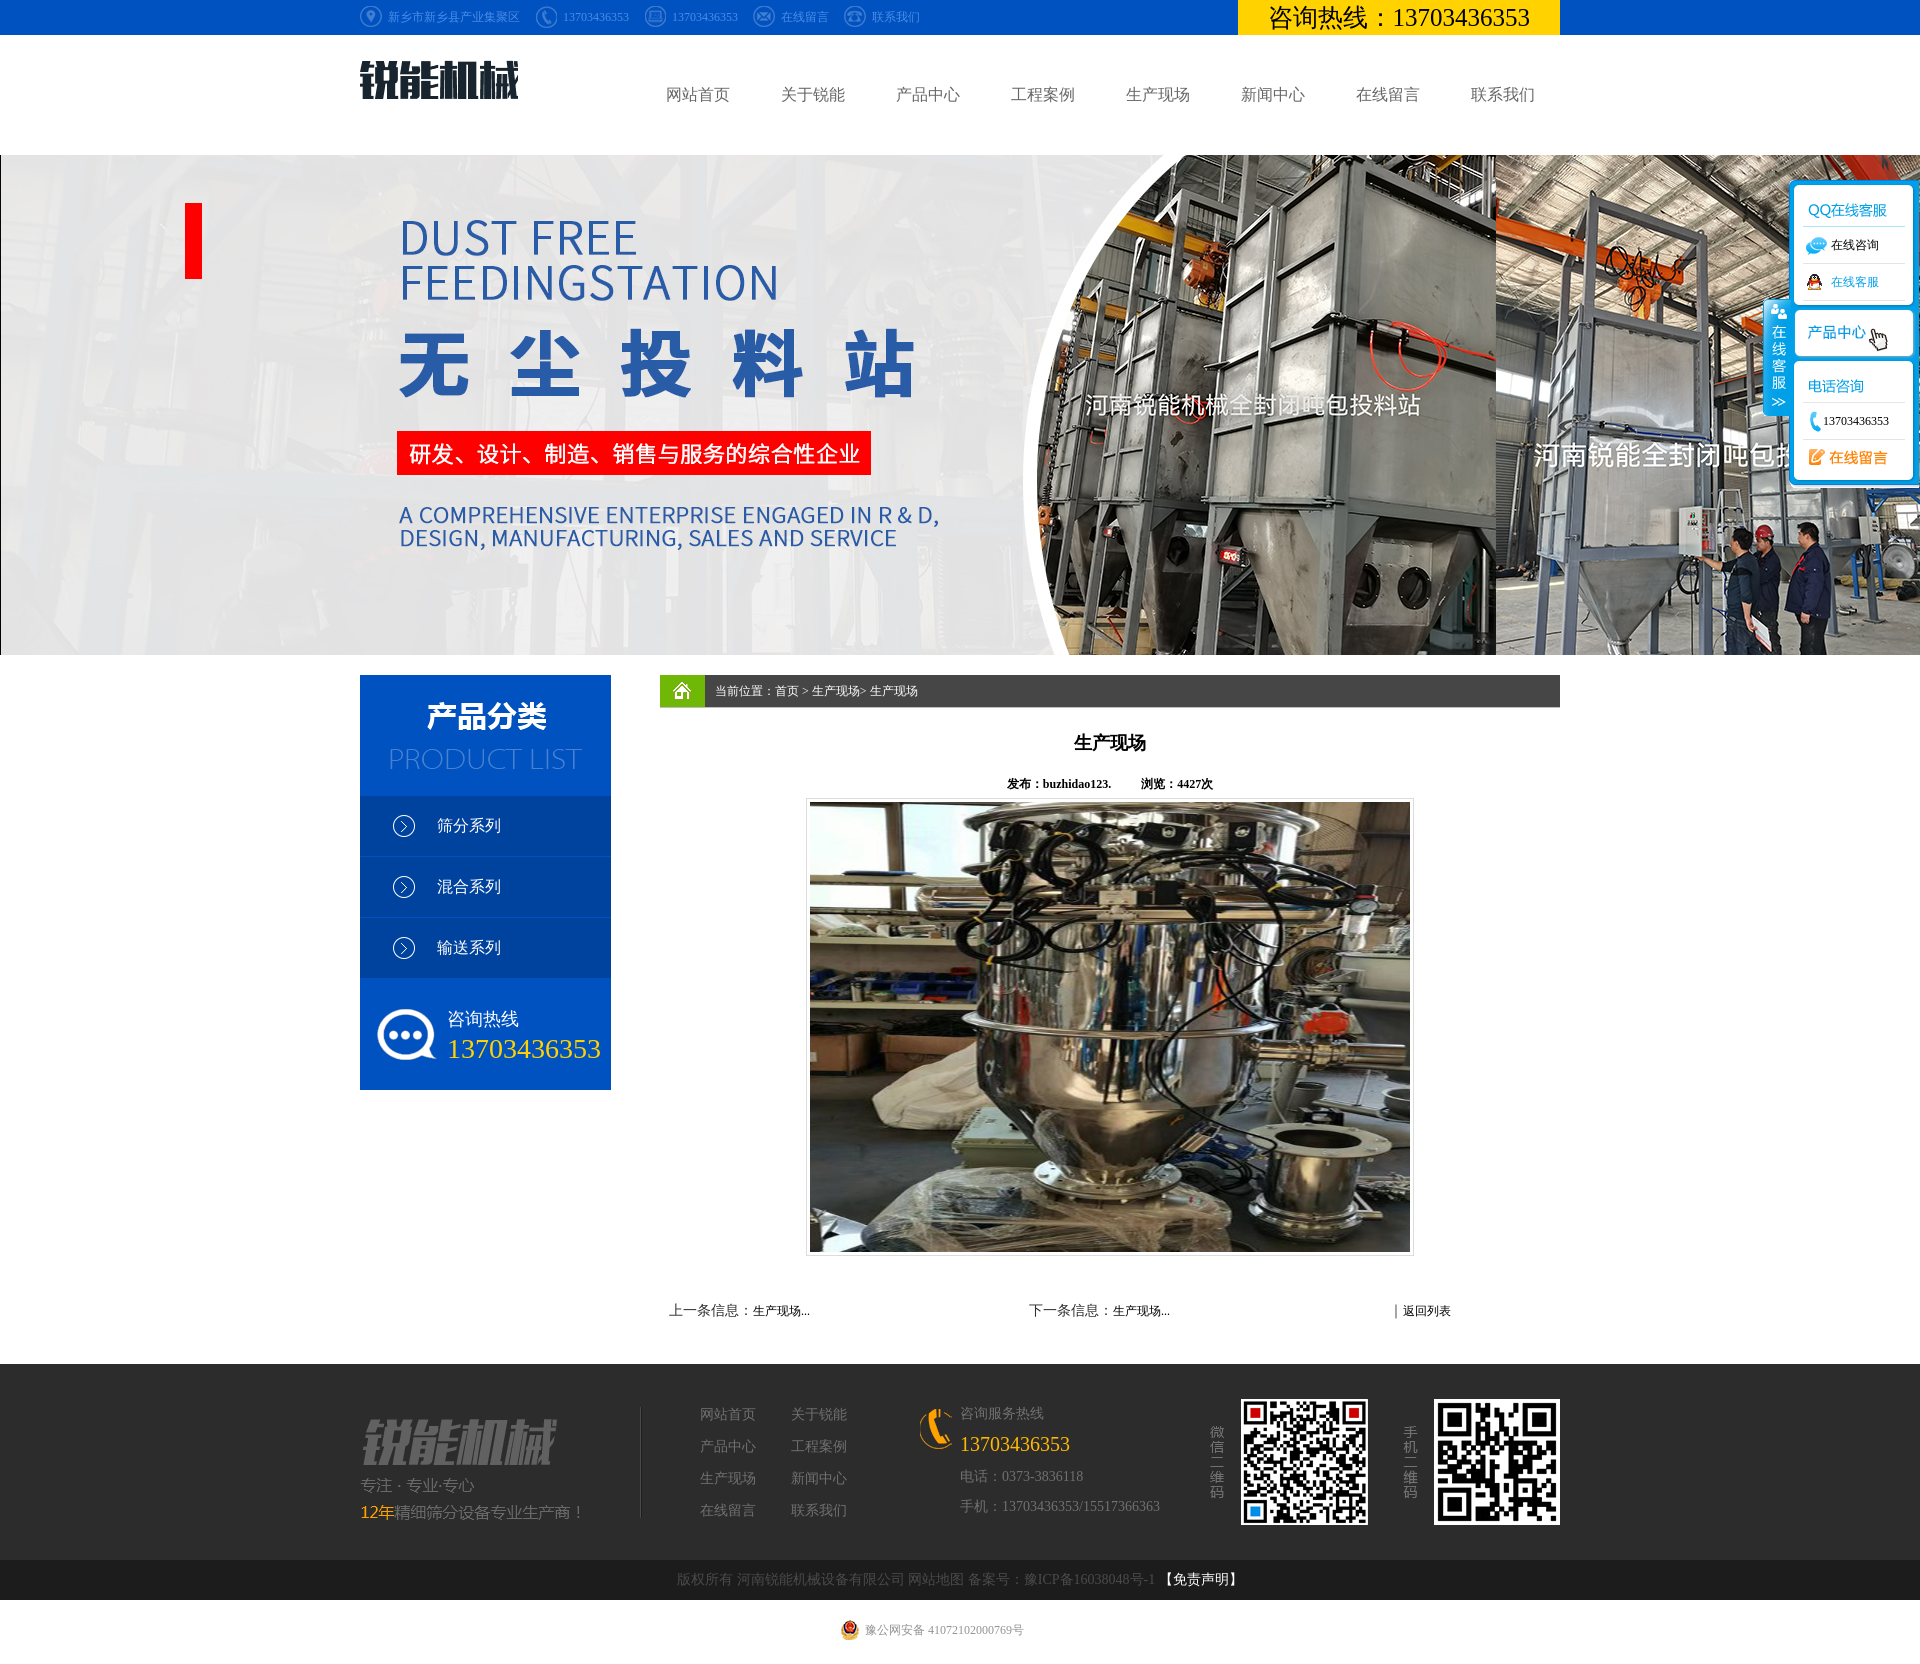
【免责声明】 (1201, 1579)
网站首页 (698, 94)
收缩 (1777, 357)
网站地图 (936, 1579)
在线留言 (805, 17)
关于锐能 (813, 94)
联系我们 (896, 17)
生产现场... (781, 1311)
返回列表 (1427, 1311)
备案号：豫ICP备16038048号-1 (1061, 1579)
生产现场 (1158, 94)
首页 (787, 691)
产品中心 (928, 94)
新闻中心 (1273, 94)
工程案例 (1043, 94)
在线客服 (1855, 282)
